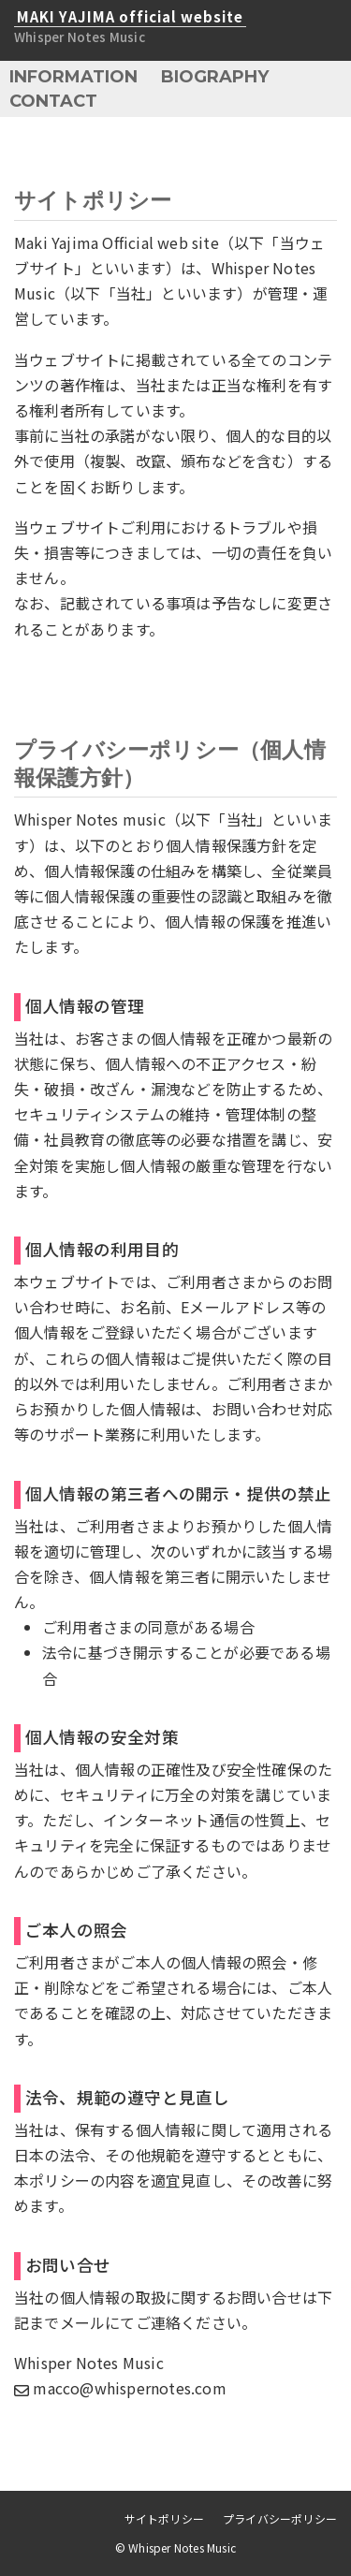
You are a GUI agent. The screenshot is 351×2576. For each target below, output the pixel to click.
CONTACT (53, 101)
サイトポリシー (164, 2518)
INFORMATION (73, 76)
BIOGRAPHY (215, 76)
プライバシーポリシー (280, 2518)
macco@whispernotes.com (120, 2388)
